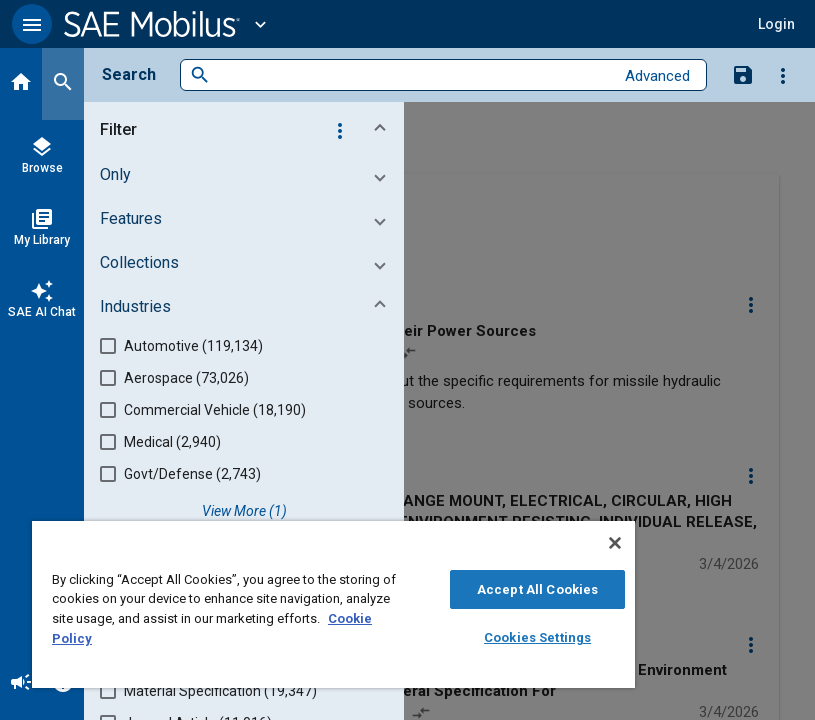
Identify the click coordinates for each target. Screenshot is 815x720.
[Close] (615, 543)
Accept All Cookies (537, 589)
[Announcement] (21, 684)
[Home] (21, 84)
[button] (32, 24)
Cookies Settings (537, 637)
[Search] (63, 84)
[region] (333, 604)
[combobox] (412, 75)
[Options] (783, 75)
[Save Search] (743, 74)
